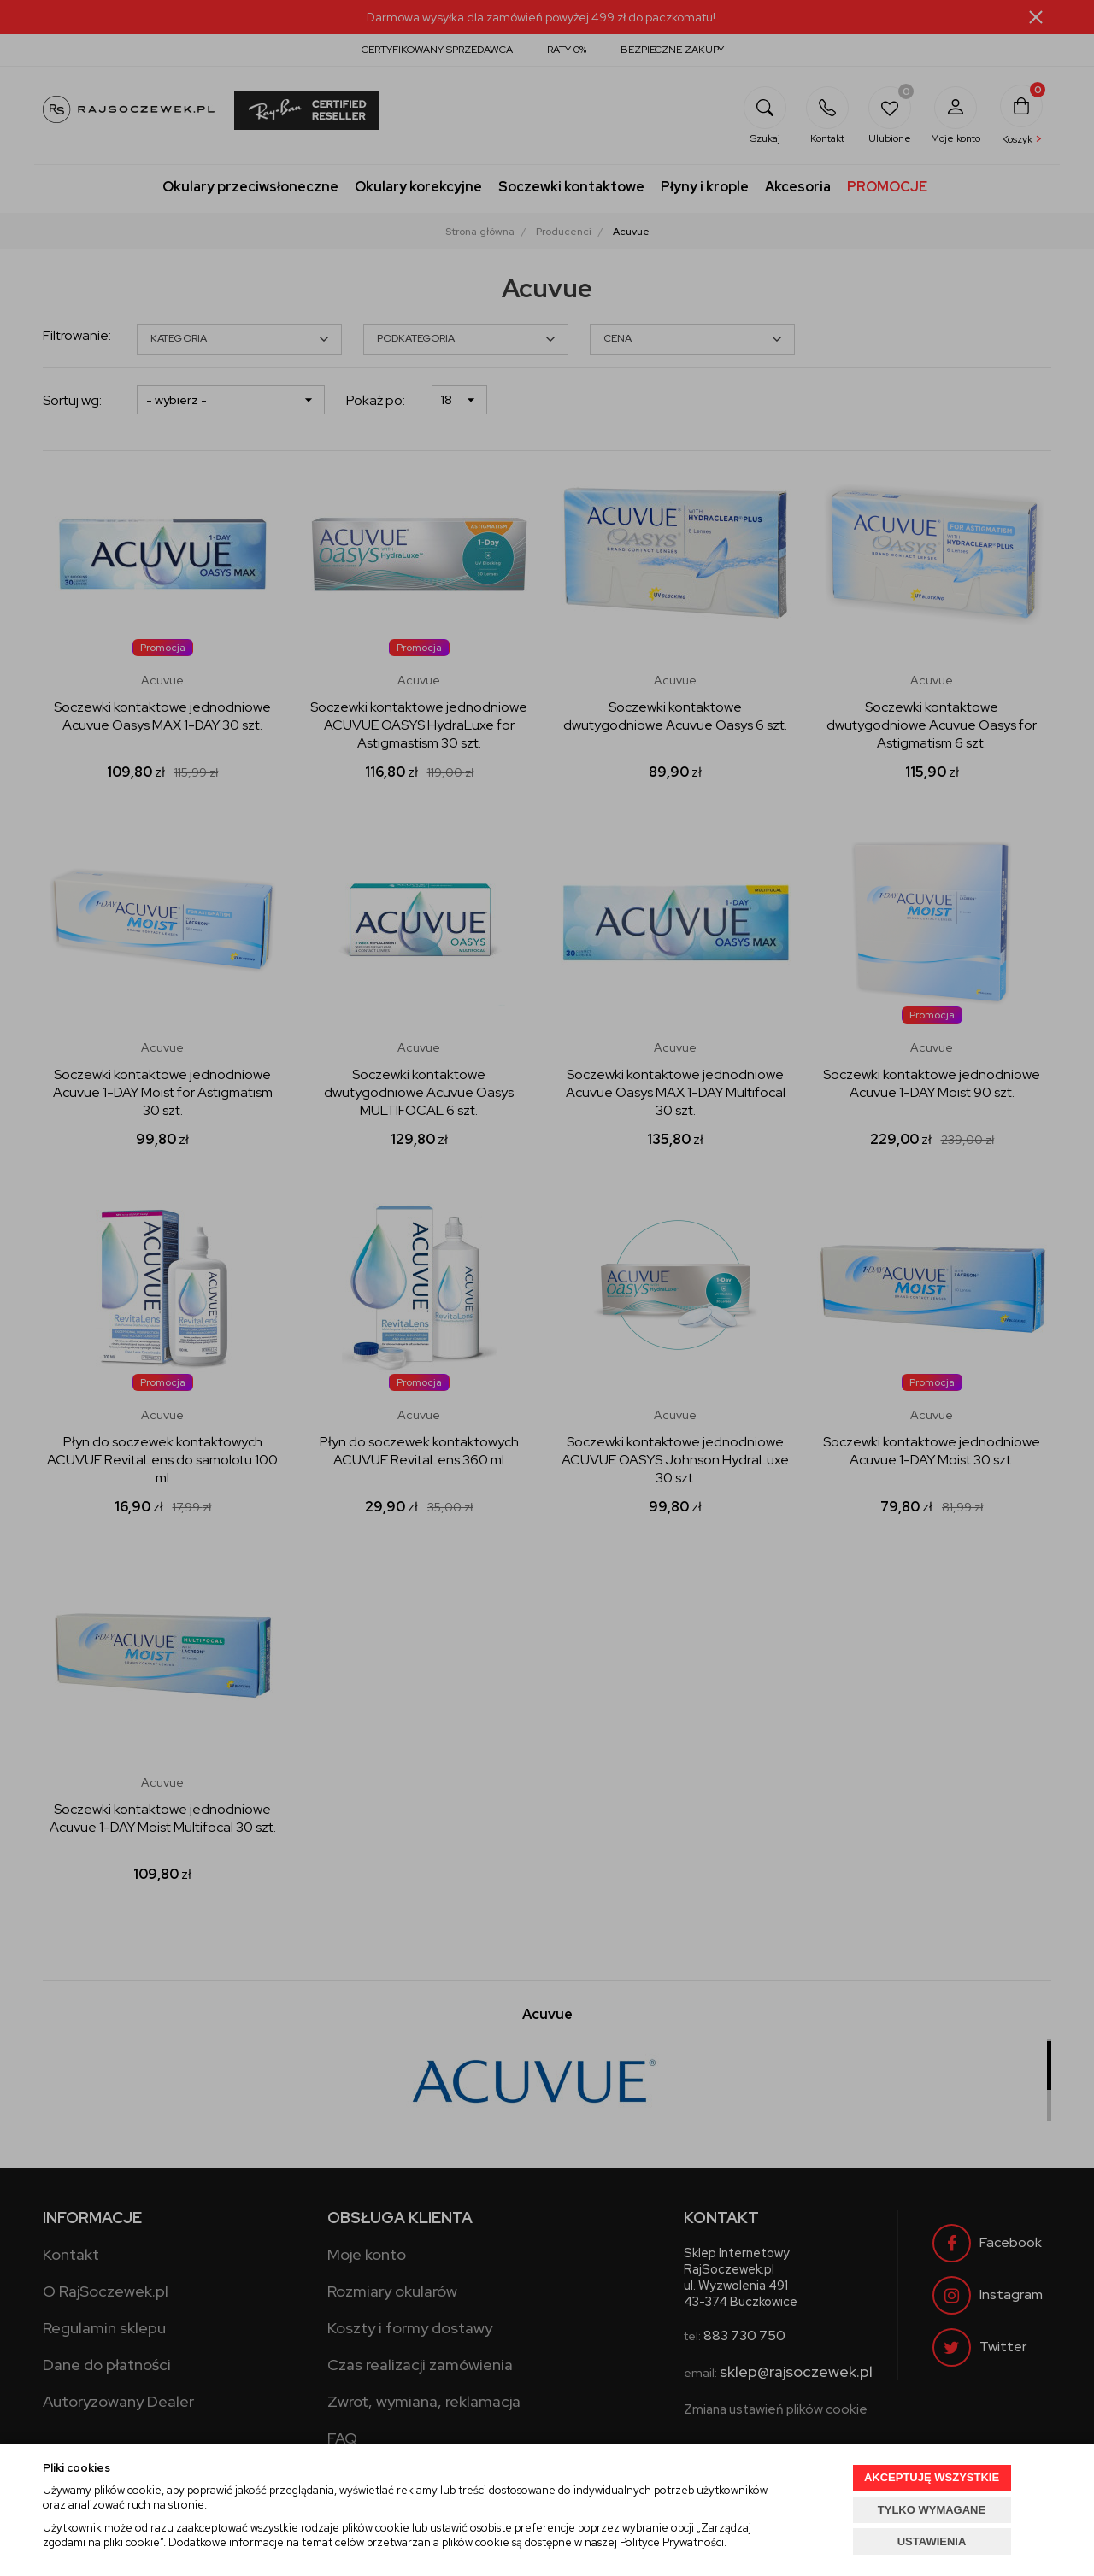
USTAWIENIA (932, 2541)
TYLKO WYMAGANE (931, 2509)
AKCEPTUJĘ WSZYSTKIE (931, 2477)
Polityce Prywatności (672, 2542)
